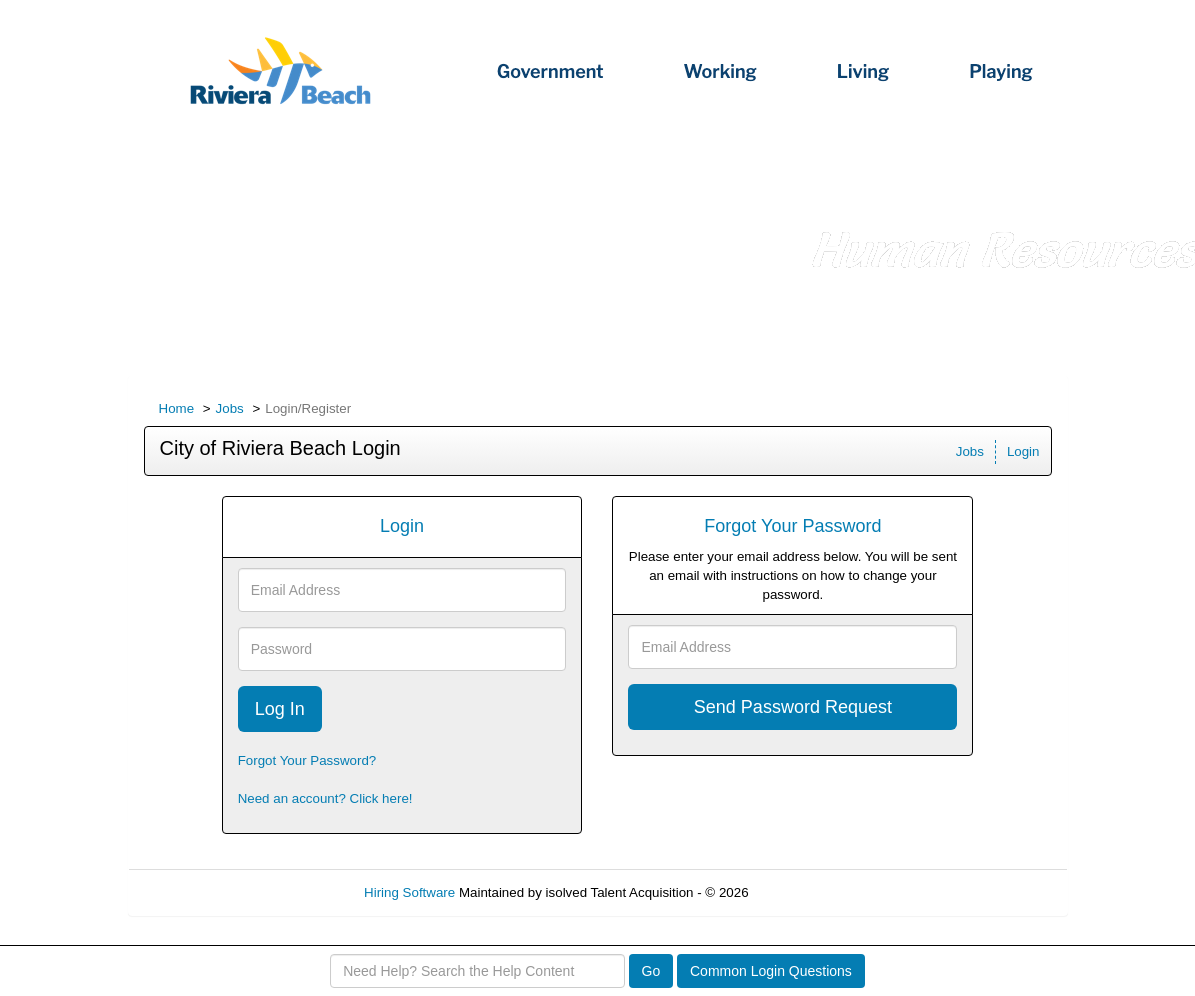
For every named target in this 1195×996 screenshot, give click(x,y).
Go (651, 971)
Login (1023, 451)
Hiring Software (409, 892)
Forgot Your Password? (307, 760)
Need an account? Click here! (325, 798)
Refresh (807, 892)
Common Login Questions (771, 971)
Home (177, 408)
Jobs (230, 408)
